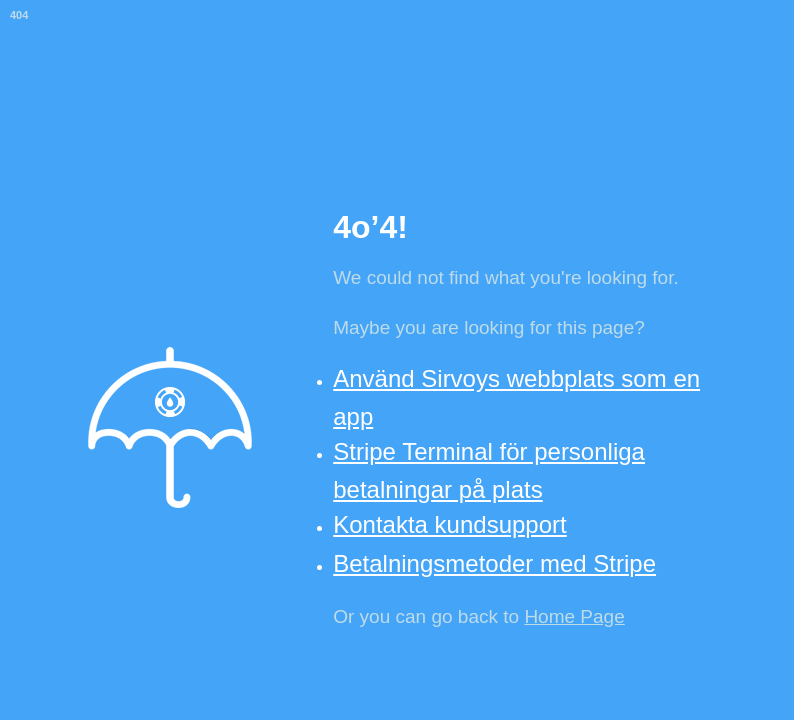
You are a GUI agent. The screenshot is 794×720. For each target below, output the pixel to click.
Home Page (574, 616)
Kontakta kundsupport (450, 524)
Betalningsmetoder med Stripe (494, 563)
